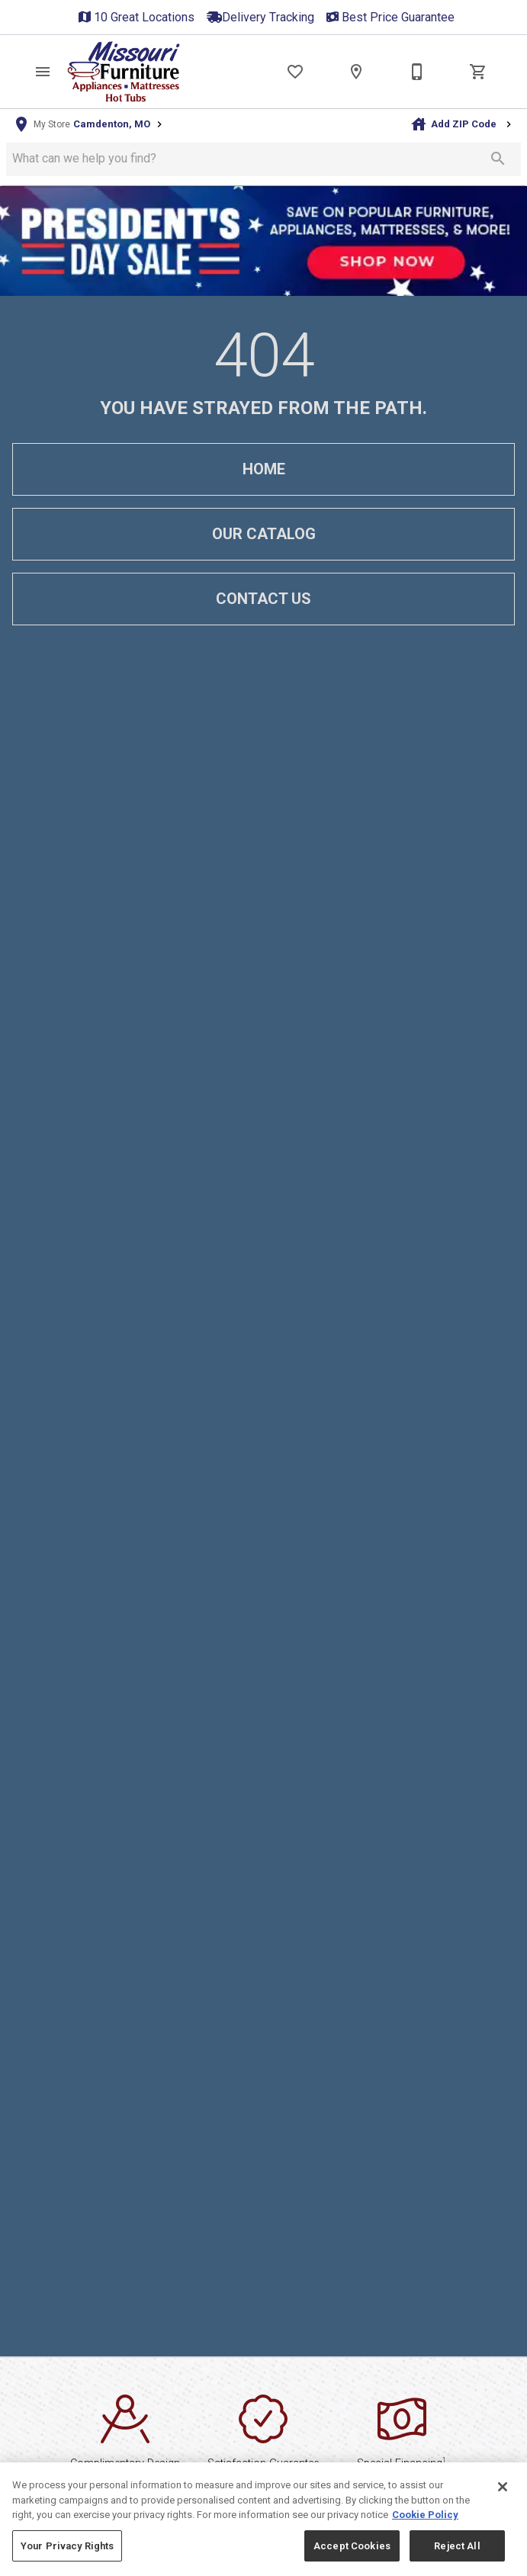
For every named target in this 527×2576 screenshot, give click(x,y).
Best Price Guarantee (398, 17)
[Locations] (356, 71)
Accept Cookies (351, 2557)
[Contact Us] (417, 71)
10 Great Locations (144, 17)
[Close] (502, 2499)
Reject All (457, 2557)
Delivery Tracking (268, 17)
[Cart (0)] (478, 71)
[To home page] (123, 71)
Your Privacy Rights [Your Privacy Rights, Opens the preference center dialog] (67, 2557)
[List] (295, 71)
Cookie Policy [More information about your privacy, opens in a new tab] (425, 2527)
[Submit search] (498, 158)
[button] (42, 71)
